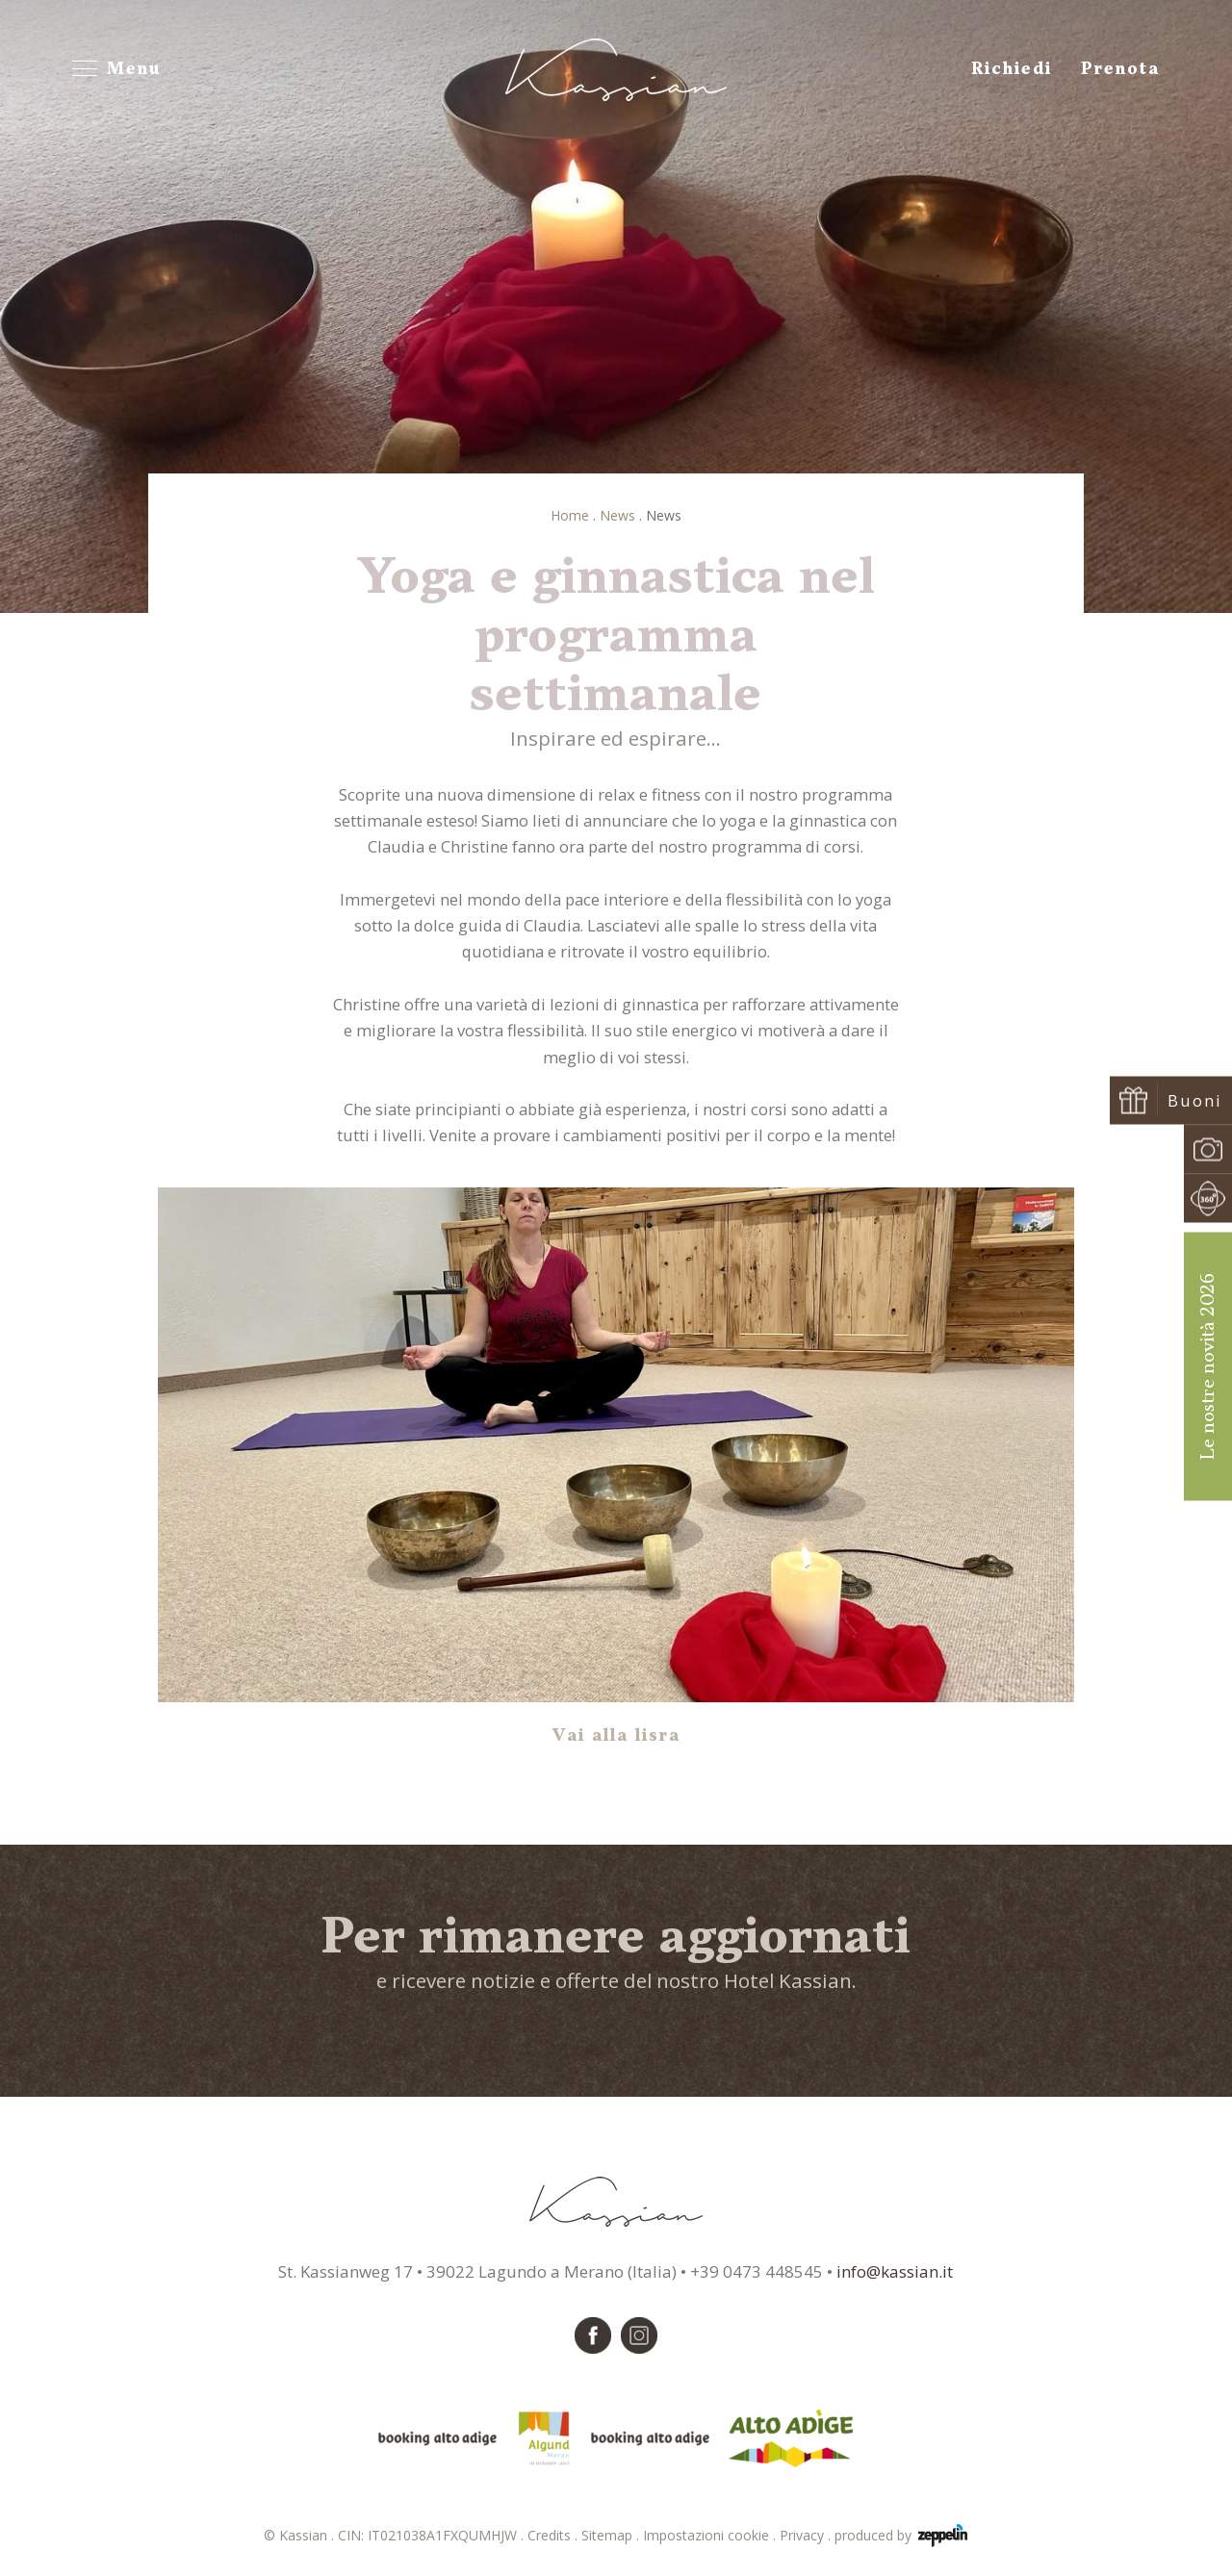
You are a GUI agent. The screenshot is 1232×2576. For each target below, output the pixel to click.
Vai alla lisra (616, 1736)
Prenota (1120, 69)
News (617, 515)
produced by (900, 2535)
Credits (554, 2535)
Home (570, 515)
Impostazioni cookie (711, 2535)
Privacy (807, 2535)
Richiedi (1011, 69)
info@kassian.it (894, 2271)
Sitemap (612, 2535)
